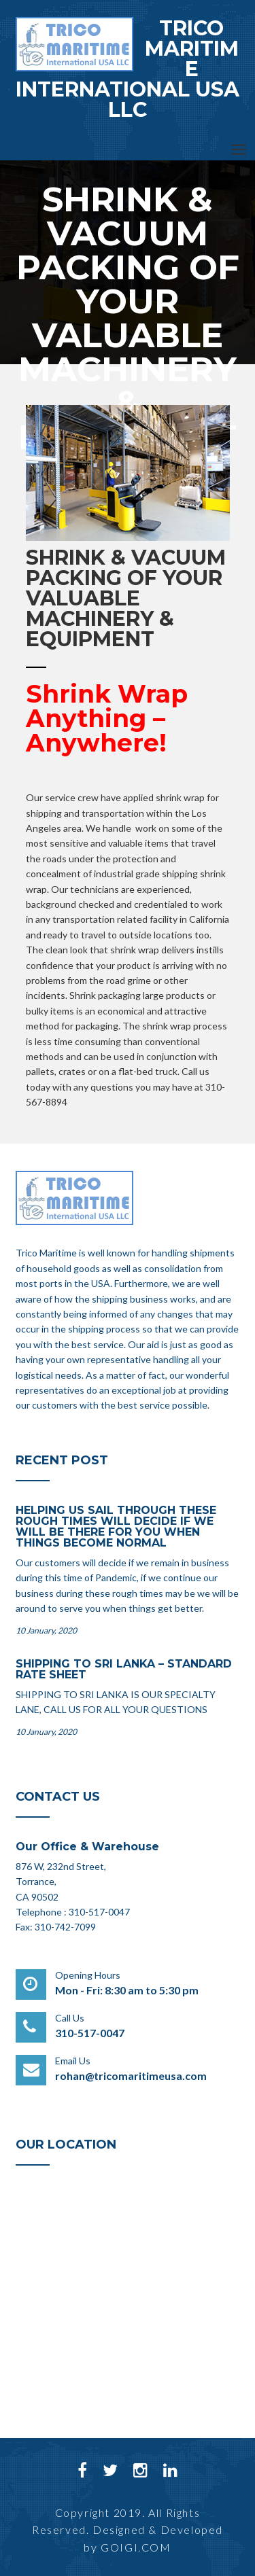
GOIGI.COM (136, 2547)
